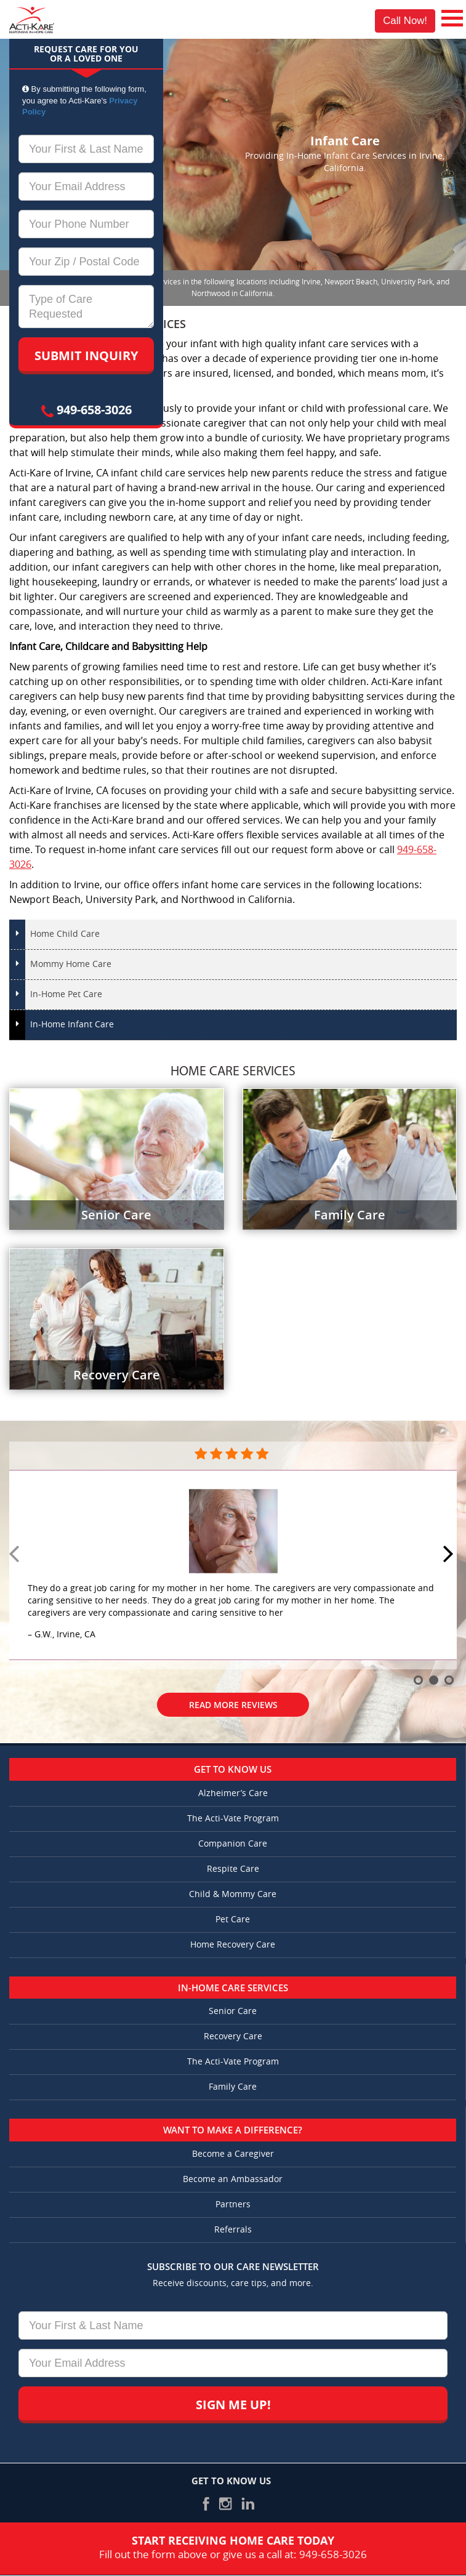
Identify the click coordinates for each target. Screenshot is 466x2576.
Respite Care (233, 1869)
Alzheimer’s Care (233, 1793)
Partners (233, 2204)
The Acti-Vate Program (233, 1818)
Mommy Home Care (70, 964)
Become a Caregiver (233, 2154)
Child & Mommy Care (232, 1894)
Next (450, 1555)
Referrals (233, 2230)
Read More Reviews (233, 1705)
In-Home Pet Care (66, 994)
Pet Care (232, 1919)
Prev (16, 1555)
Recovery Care (233, 2036)
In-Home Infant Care (72, 1024)
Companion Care (232, 1844)
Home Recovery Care (232, 1945)
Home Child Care (65, 934)
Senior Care (233, 2011)
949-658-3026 (86, 409)
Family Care (233, 2087)
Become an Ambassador (233, 2179)
